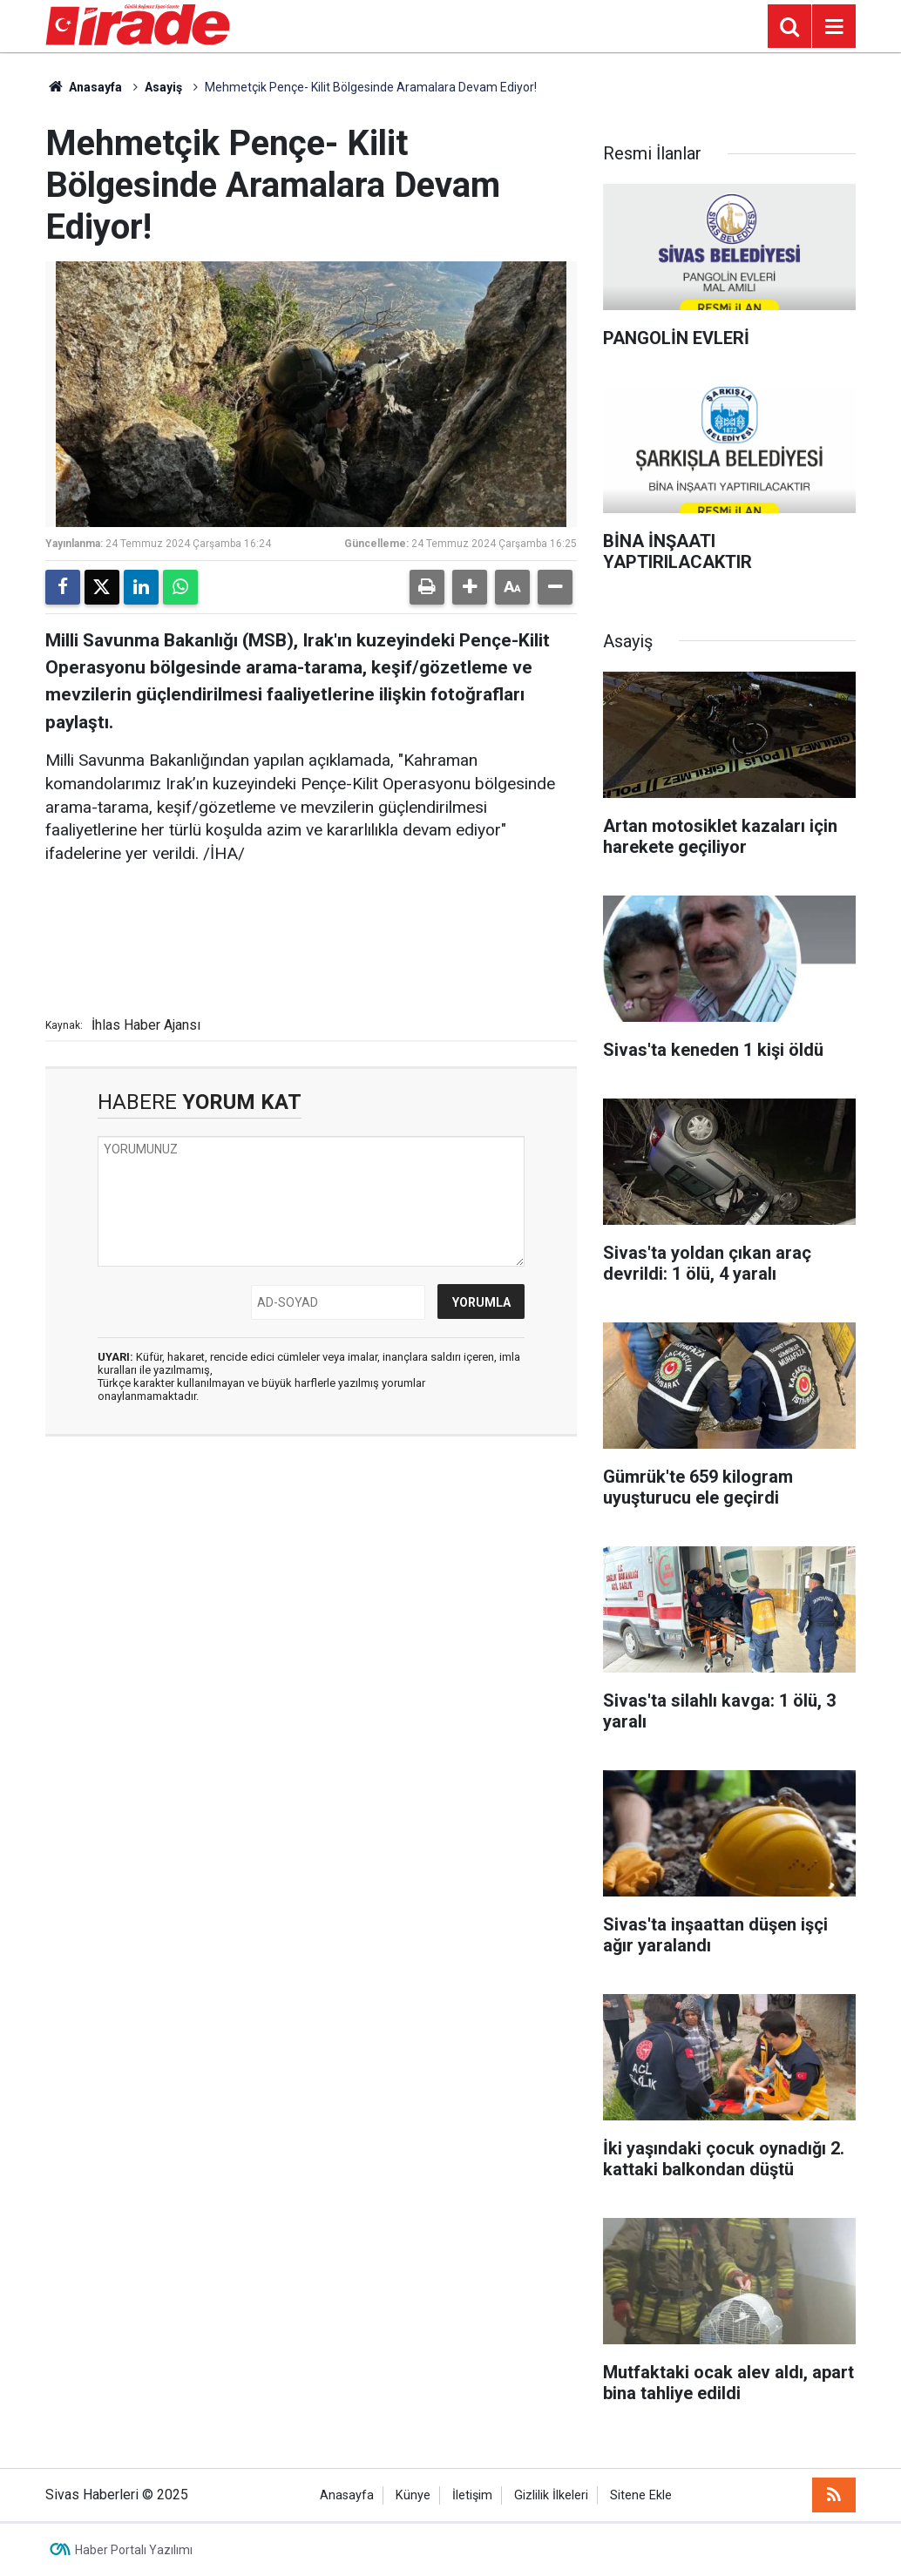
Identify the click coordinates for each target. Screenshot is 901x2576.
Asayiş (163, 87)
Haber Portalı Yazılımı (134, 2550)
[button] (469, 587)
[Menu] (834, 27)
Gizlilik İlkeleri (551, 2495)
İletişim (472, 2495)
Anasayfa (83, 87)
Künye (413, 2495)
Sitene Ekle (641, 2495)
